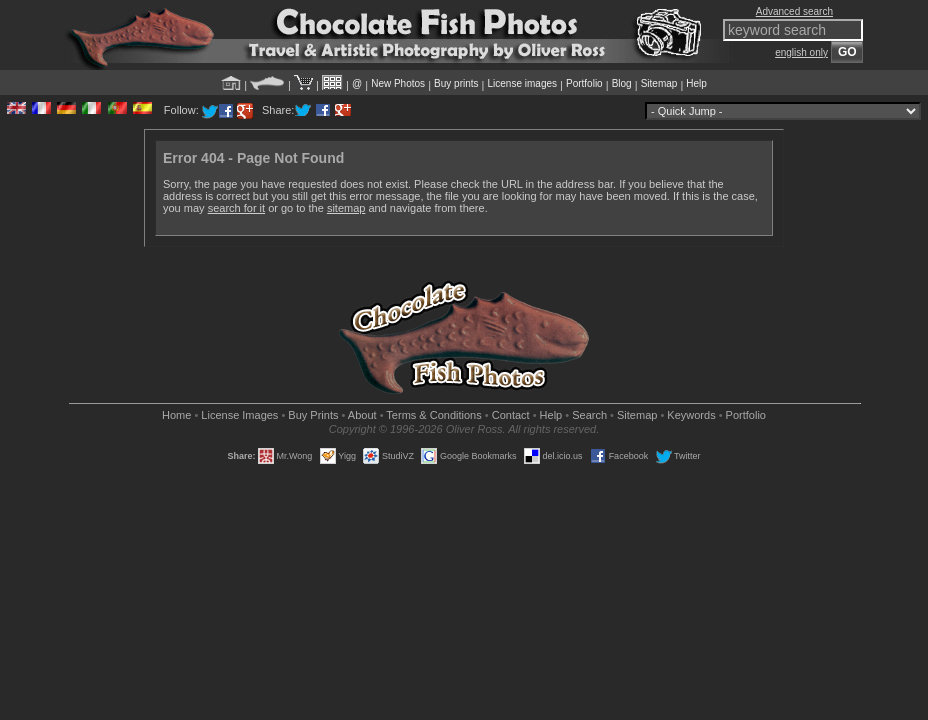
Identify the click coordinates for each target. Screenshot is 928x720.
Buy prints (456, 83)
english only (801, 52)
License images (522, 83)
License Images (239, 415)
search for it (236, 208)
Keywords (691, 415)
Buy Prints (313, 415)
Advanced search (794, 11)
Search (589, 415)
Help (696, 83)
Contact (511, 415)
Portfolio (584, 83)
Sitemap (659, 83)
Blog (622, 83)
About (362, 415)
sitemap (346, 208)
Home (176, 415)
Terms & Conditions (433, 415)
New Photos (398, 83)
